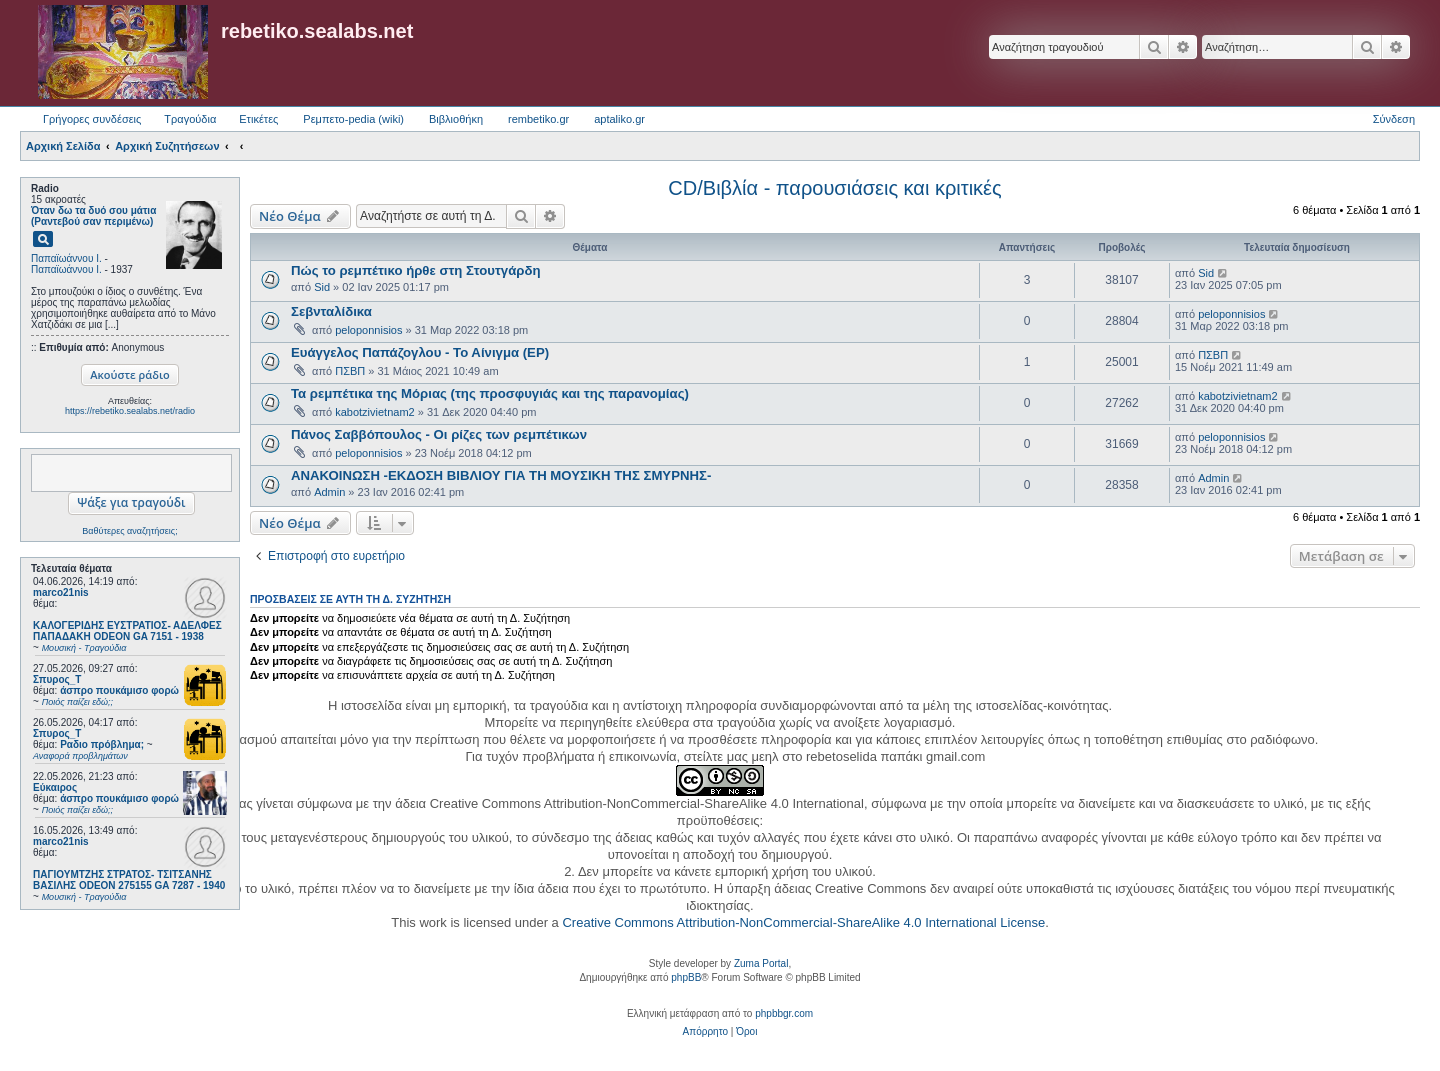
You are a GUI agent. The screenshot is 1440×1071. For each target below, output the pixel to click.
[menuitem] (705, 1032)
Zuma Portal (761, 963)
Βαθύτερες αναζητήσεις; (129, 531)
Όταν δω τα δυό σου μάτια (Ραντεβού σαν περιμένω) (93, 216)
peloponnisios (368, 330)
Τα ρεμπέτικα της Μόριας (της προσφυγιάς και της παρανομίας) (490, 393)
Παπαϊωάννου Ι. (66, 258)
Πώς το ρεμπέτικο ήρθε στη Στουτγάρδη (416, 270)
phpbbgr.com (784, 1013)
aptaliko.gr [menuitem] (619, 119)
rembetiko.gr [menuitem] (538, 119)
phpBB (686, 977)
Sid (322, 287)
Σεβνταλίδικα (331, 311)
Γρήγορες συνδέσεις (92, 119)
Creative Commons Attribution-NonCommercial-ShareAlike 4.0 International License (803, 922)
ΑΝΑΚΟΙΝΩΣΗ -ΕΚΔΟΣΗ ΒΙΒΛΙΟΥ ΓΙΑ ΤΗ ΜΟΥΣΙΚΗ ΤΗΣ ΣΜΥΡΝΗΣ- (501, 475)
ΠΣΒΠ (350, 371)
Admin (329, 492)
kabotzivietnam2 (375, 412)
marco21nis (61, 592)
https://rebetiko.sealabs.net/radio (130, 411)
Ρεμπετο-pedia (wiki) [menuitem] (353, 119)
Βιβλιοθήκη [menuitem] (456, 119)
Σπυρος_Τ (57, 679)
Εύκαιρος (55, 787)
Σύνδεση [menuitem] (1394, 119)
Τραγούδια (190, 119)
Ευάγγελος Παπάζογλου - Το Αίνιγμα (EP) (420, 352)
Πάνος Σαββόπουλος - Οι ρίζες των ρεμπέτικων (439, 434)
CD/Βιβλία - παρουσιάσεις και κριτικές (834, 188)
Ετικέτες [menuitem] (258, 119)
